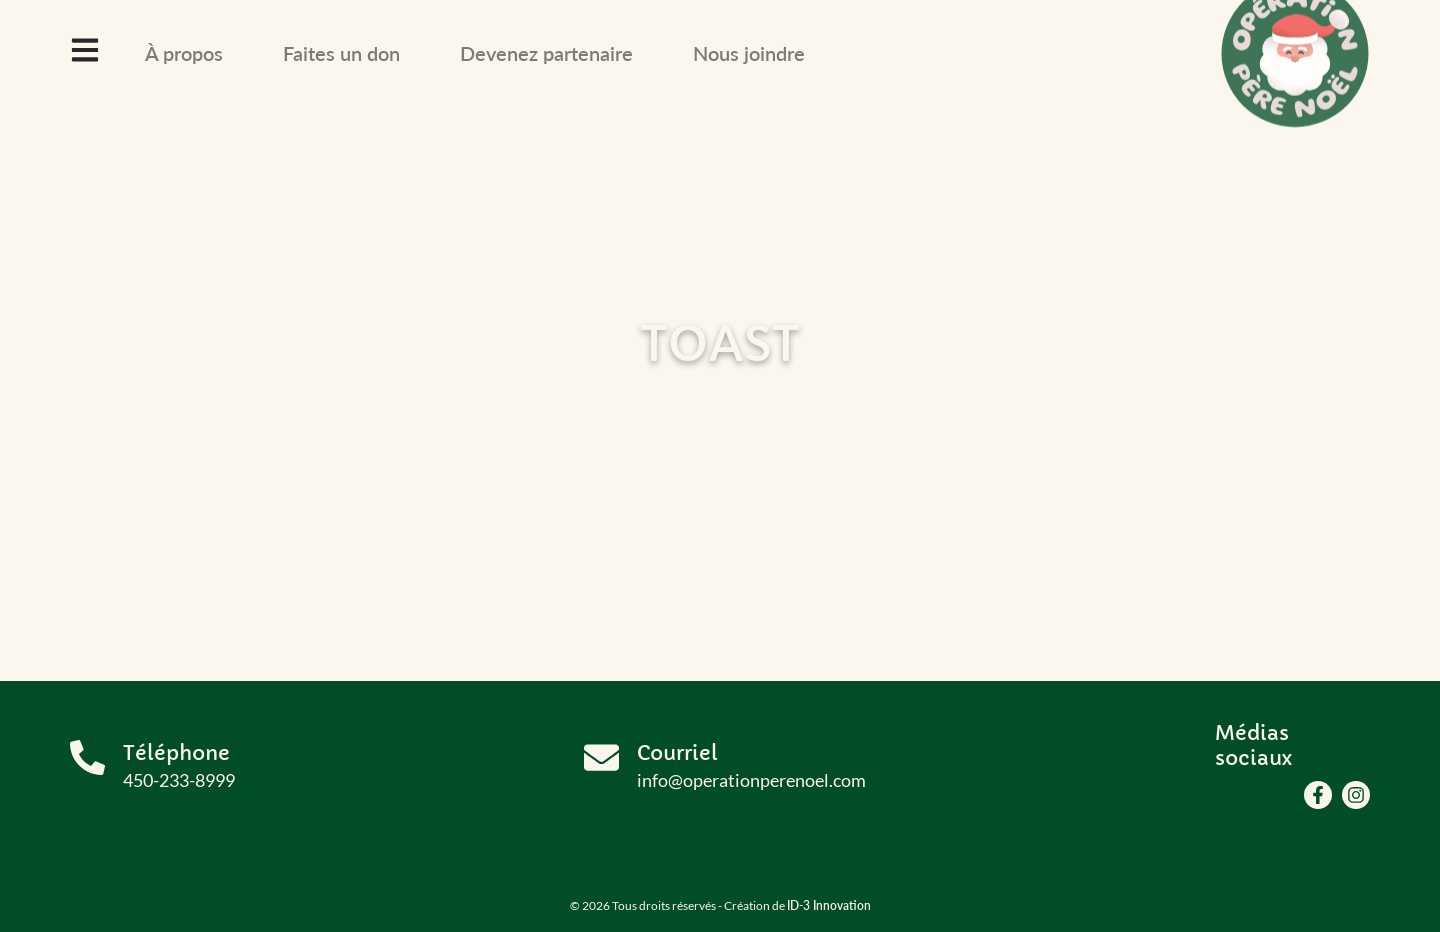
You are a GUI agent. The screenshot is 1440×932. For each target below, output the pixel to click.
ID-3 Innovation (829, 905)
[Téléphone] (87, 757)
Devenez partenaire (546, 53)
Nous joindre (749, 53)
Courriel (677, 753)
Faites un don (341, 53)
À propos (184, 53)
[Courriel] (601, 757)
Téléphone (176, 753)
